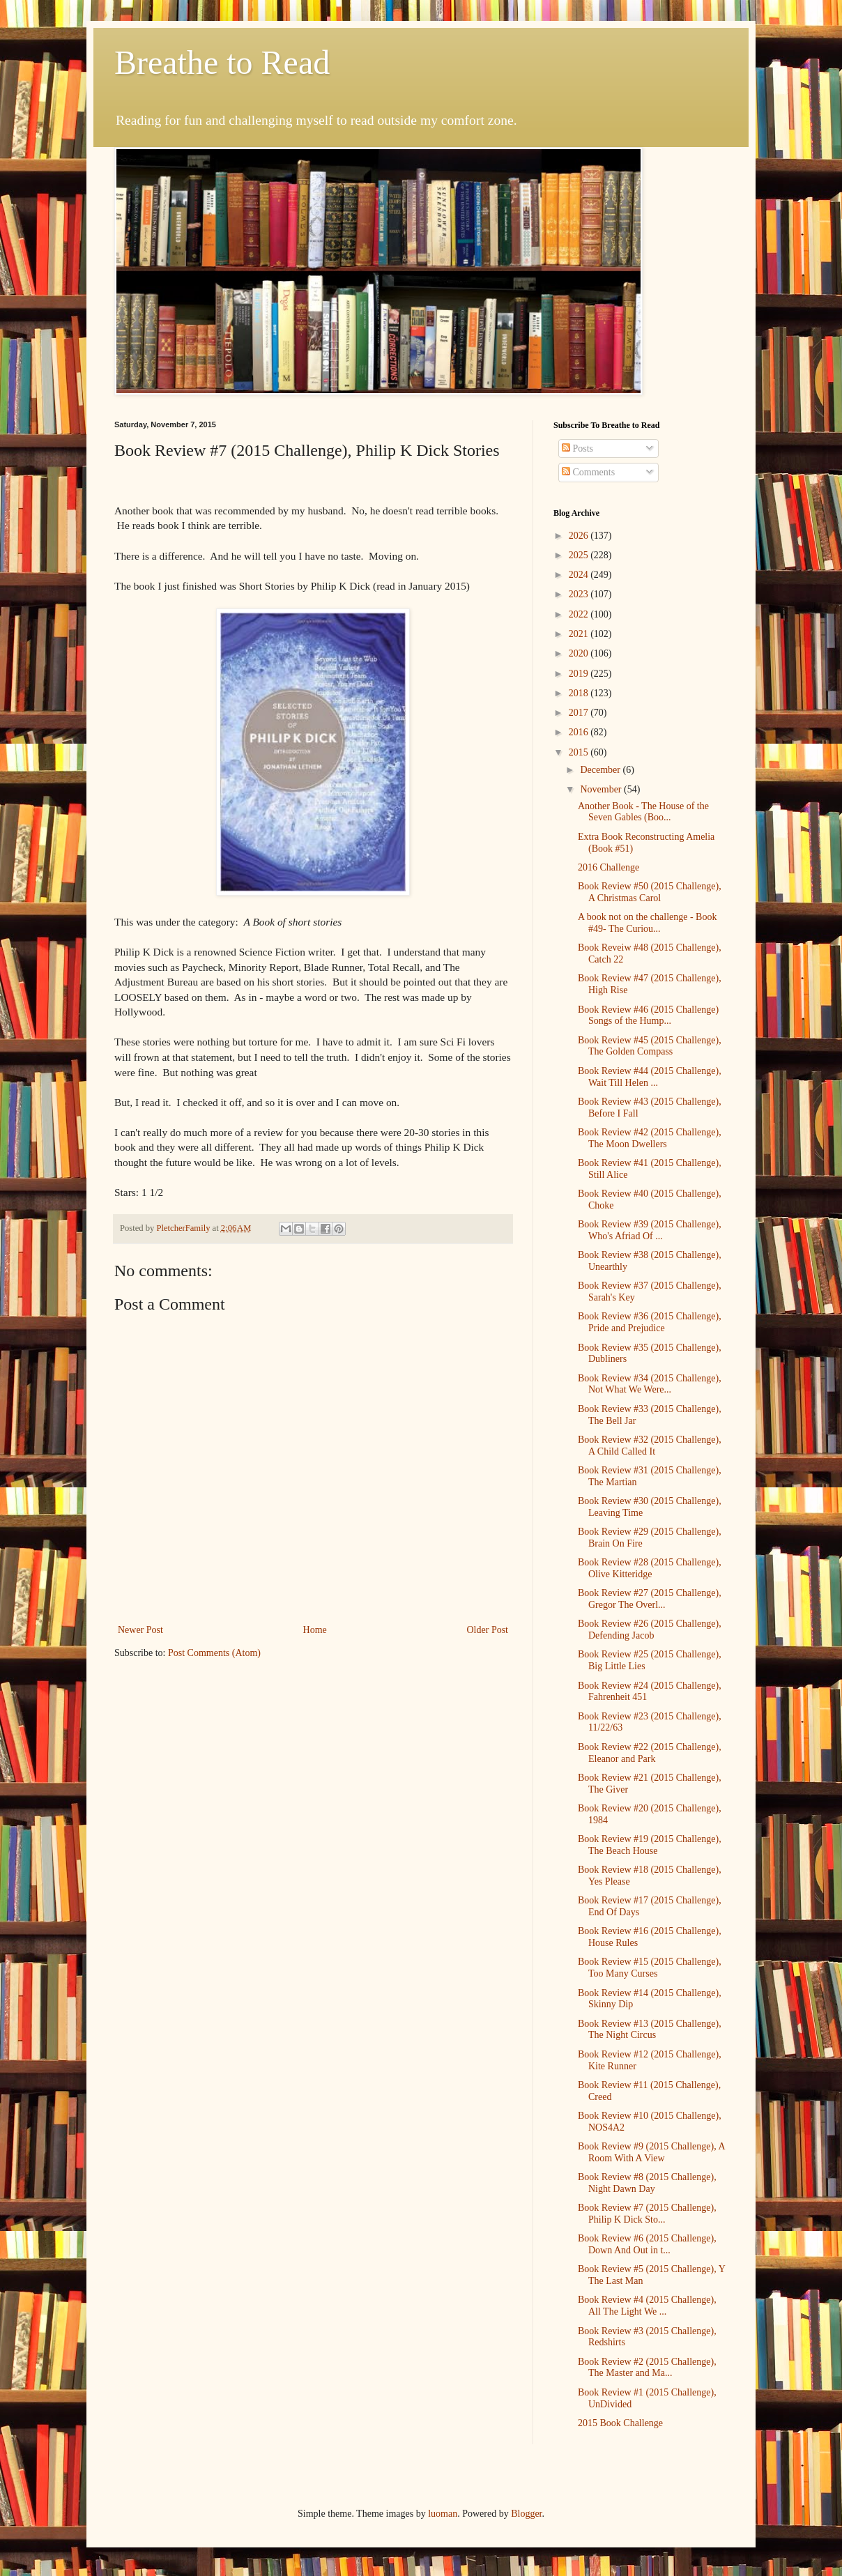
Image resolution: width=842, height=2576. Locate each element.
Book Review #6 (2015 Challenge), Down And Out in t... (647, 2244)
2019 (580, 673)
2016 (580, 732)
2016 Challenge (608, 867)
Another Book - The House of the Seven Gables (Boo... (643, 812)
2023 (580, 594)
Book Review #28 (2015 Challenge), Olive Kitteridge (649, 1568)
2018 (580, 693)
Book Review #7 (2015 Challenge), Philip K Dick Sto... (647, 2213)
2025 (580, 555)
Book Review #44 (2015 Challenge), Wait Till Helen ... (649, 1077)
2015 (580, 752)
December (601, 770)
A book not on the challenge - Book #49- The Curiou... (647, 923)
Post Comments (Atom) (214, 1653)
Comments (588, 472)
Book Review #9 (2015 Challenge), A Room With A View (651, 2152)
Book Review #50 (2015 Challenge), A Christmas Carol (649, 892)
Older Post (488, 1630)
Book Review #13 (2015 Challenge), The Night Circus (649, 2029)
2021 (580, 634)
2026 (580, 535)
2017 (580, 712)
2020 (580, 653)
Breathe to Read (222, 62)
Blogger (526, 2513)
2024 (580, 574)
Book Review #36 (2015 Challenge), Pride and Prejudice (649, 1322)
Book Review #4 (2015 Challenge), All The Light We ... (647, 2305)
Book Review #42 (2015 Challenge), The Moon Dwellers (649, 1138)
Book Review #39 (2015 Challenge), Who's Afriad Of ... (649, 1230)
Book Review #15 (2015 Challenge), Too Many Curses (649, 1967)
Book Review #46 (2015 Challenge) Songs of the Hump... (648, 1015)
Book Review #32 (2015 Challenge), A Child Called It (649, 1445)
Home (315, 1630)
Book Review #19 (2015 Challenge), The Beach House (649, 1845)
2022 (580, 614)
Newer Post (140, 1630)
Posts (577, 448)
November (602, 789)
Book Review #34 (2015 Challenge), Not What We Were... (649, 1384)
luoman (442, 2513)
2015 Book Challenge (620, 2423)
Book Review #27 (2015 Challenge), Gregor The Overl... (649, 1599)
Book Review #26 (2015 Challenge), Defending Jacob (649, 1629)
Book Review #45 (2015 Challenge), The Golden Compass (649, 1046)
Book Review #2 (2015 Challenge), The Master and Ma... (647, 2367)
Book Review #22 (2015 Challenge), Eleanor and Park (649, 1753)
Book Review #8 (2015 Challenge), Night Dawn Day (647, 2183)
